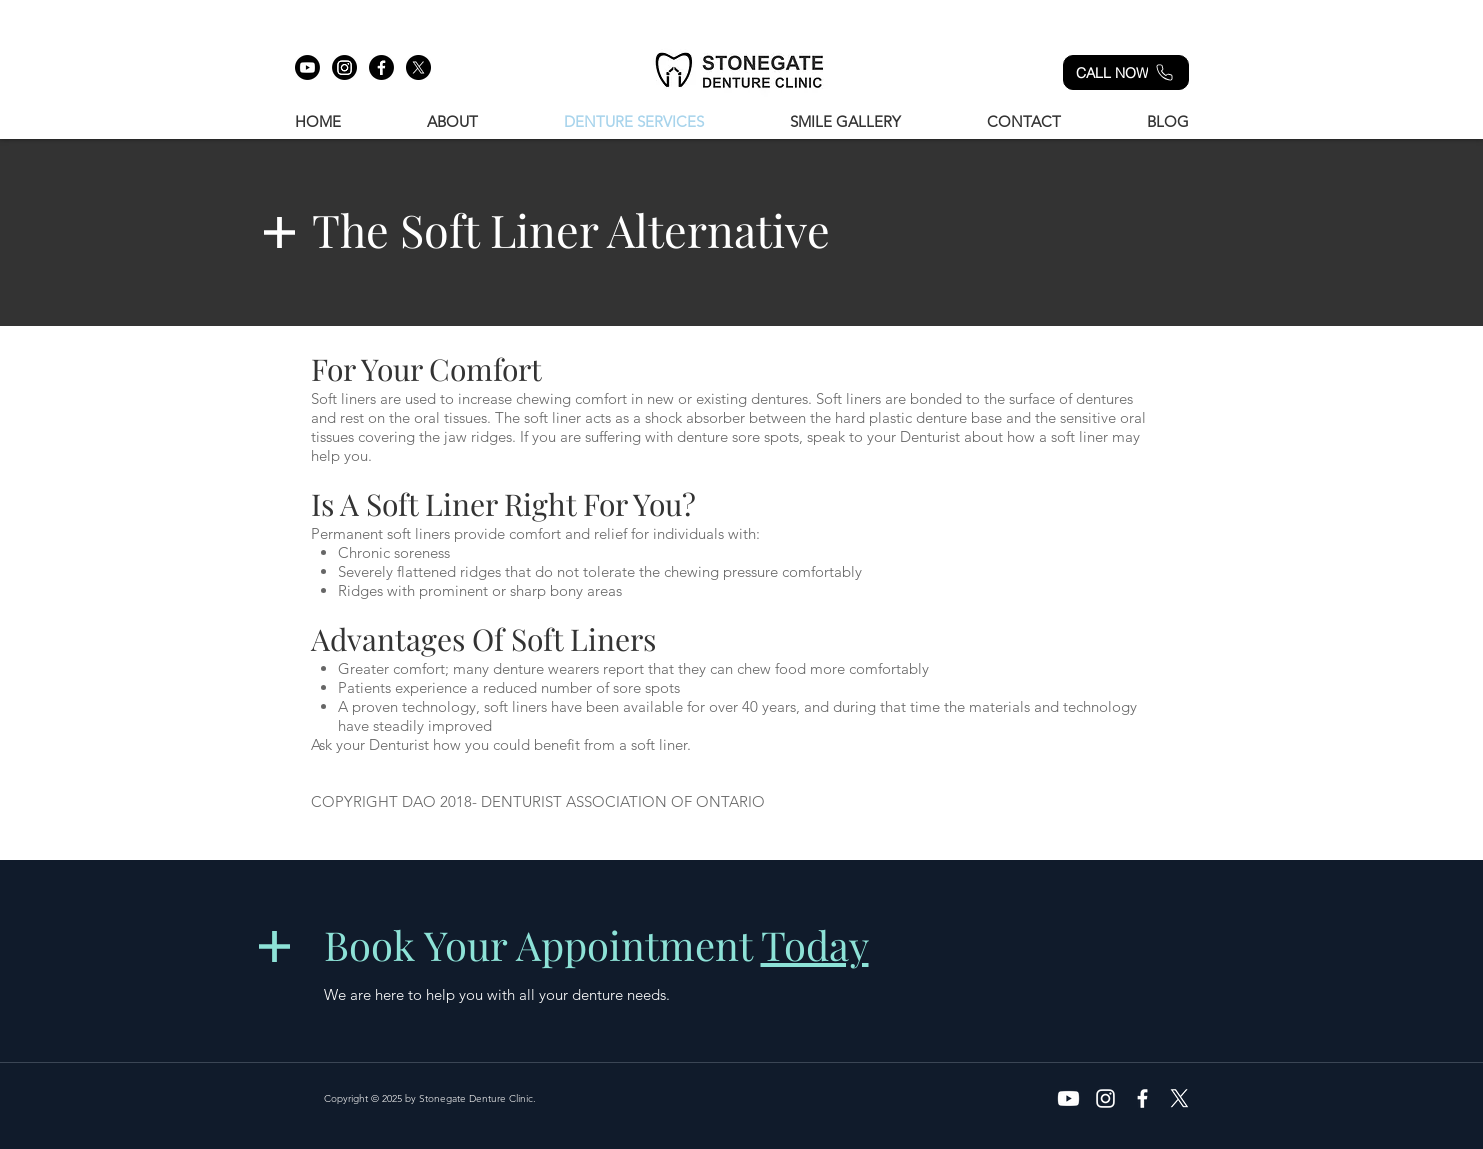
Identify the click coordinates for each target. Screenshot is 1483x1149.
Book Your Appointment (596, 944)
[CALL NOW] (1126, 72)
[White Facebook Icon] (1142, 1098)
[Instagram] (344, 67)
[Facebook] (381, 67)
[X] (418, 67)
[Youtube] (307, 67)
